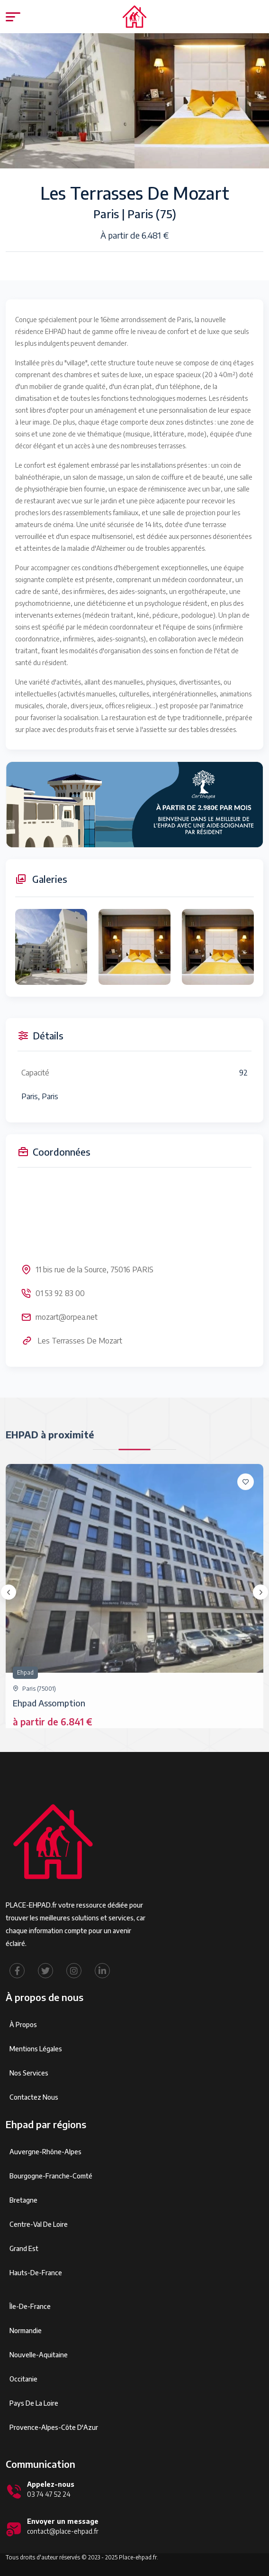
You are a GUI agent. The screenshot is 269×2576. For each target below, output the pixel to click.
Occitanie (23, 2379)
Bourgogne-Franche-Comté (50, 2176)
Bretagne (23, 2200)
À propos (23, 2024)
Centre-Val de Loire (38, 2224)
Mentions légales (35, 2049)
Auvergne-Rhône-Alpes (45, 2152)
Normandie (25, 2330)
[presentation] (8, 1592)
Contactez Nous (33, 2097)
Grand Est (23, 2248)
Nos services (28, 2073)
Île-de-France (30, 2306)
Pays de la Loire (33, 2403)
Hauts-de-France (35, 2273)
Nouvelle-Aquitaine (38, 2355)
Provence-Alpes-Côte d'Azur (53, 2427)
